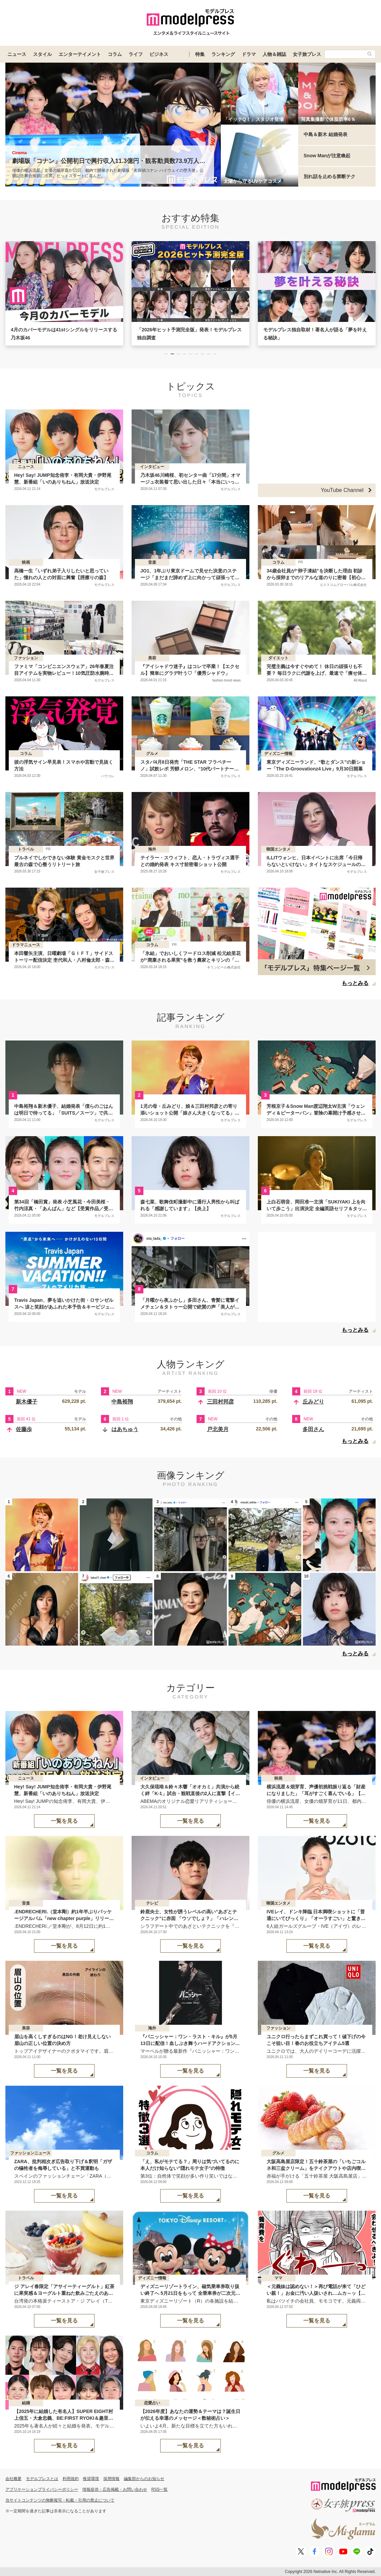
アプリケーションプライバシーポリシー (41, 2489)
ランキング (223, 54)
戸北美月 (218, 1429)
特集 (200, 54)
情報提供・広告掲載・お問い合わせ (114, 2489)
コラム (115, 54)
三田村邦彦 (220, 1402)
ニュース (16, 54)
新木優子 (26, 1402)
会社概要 (13, 2478)
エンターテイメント (80, 54)
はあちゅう (124, 1429)
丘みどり (313, 1402)
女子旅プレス (307, 54)
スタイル (42, 54)
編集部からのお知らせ (144, 2478)
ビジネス (158, 54)
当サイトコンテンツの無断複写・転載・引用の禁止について (59, 2500)
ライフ (136, 54)
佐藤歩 (24, 1429)
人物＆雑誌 (274, 54)
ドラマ (249, 54)
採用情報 (111, 2478)
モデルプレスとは (42, 2478)
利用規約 (71, 2478)
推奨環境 (91, 2478)
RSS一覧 (159, 2489)
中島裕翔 (122, 1402)
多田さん (313, 1429)
